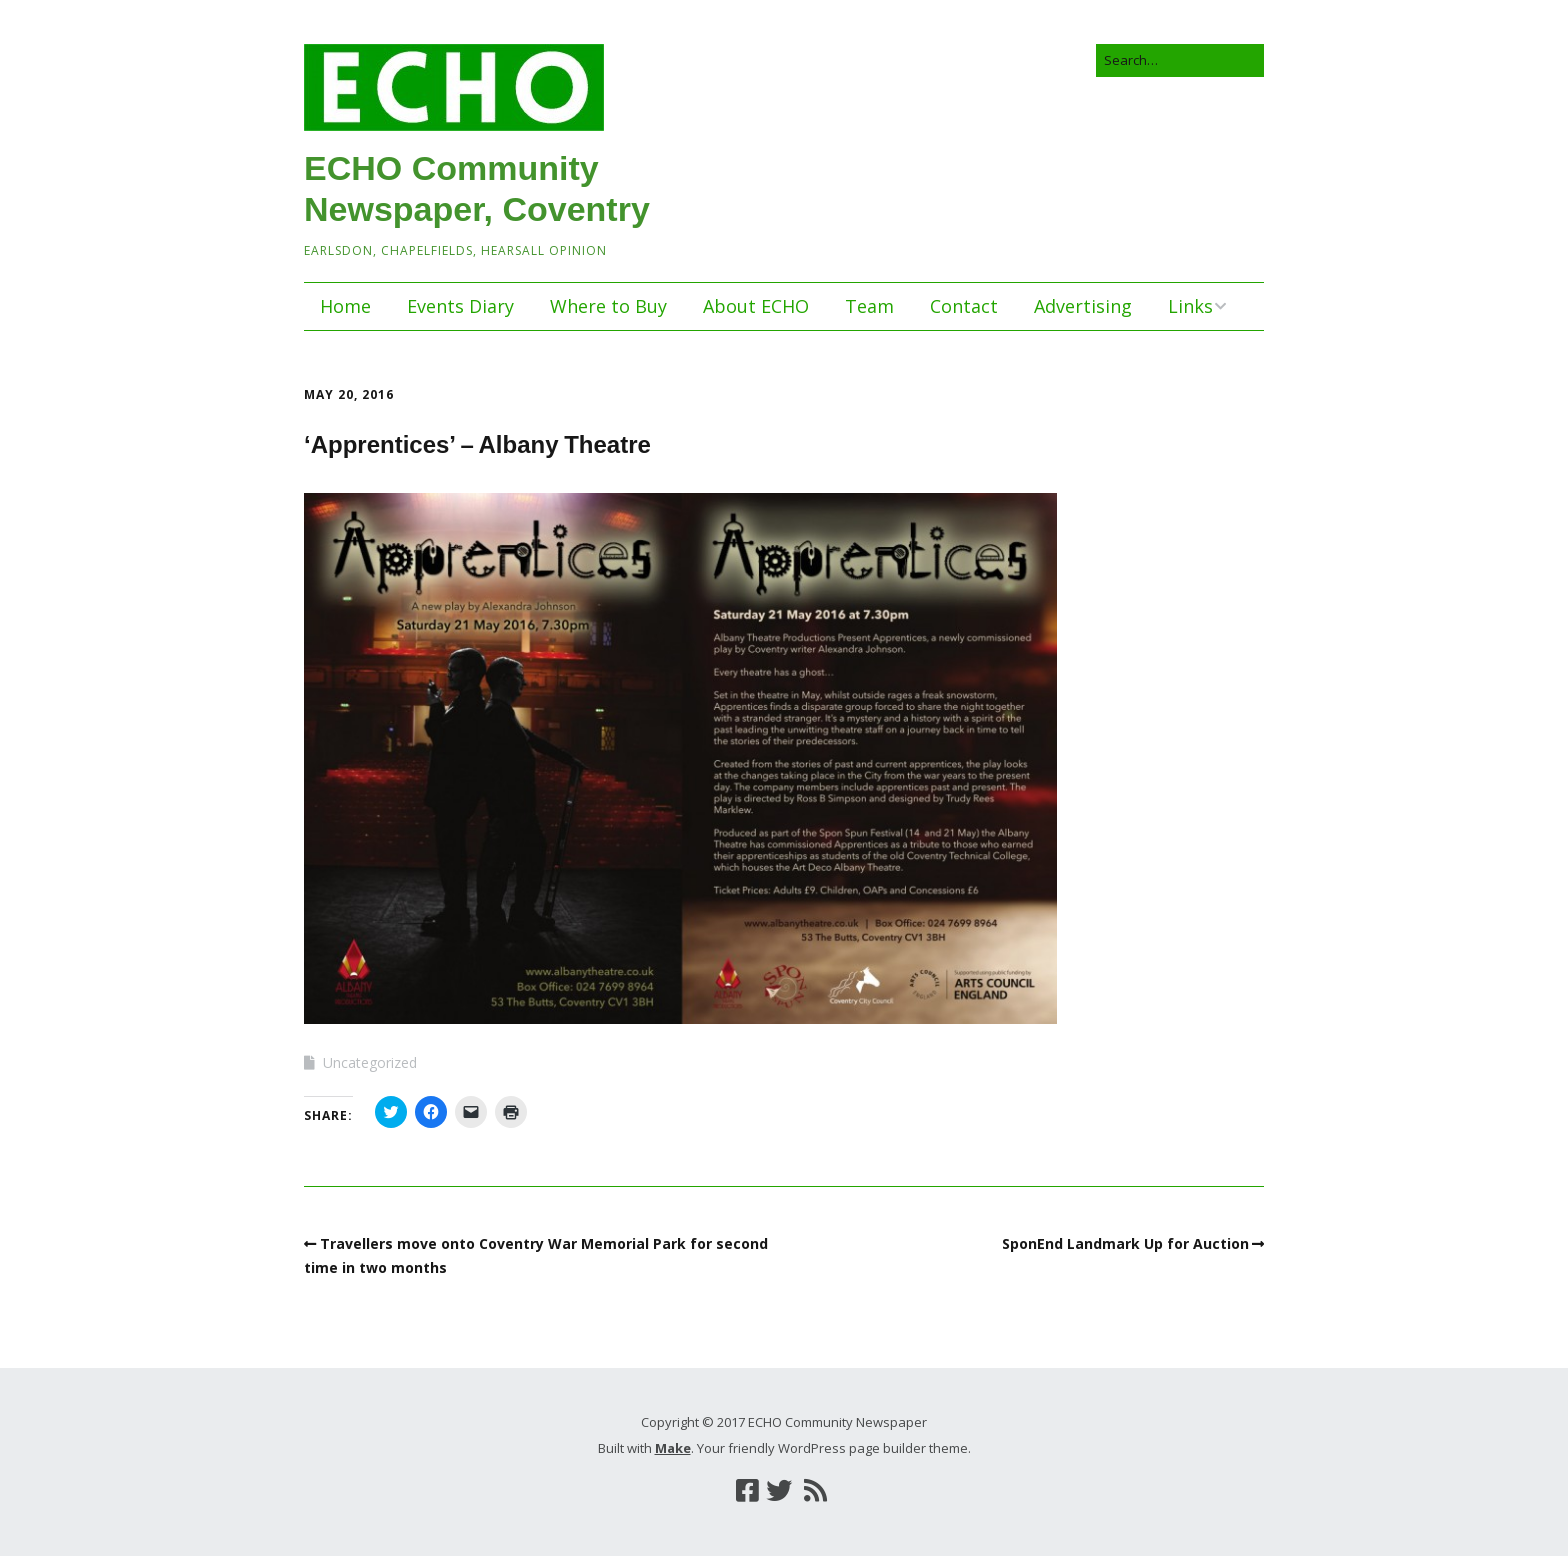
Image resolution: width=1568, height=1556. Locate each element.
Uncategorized (370, 1062)
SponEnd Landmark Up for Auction (1125, 1243)
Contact (964, 306)
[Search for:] (1180, 60)
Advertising (1083, 306)
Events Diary (460, 306)
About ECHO (756, 306)
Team (869, 306)
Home (345, 306)
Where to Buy (608, 306)
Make (673, 1448)
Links (1190, 306)
